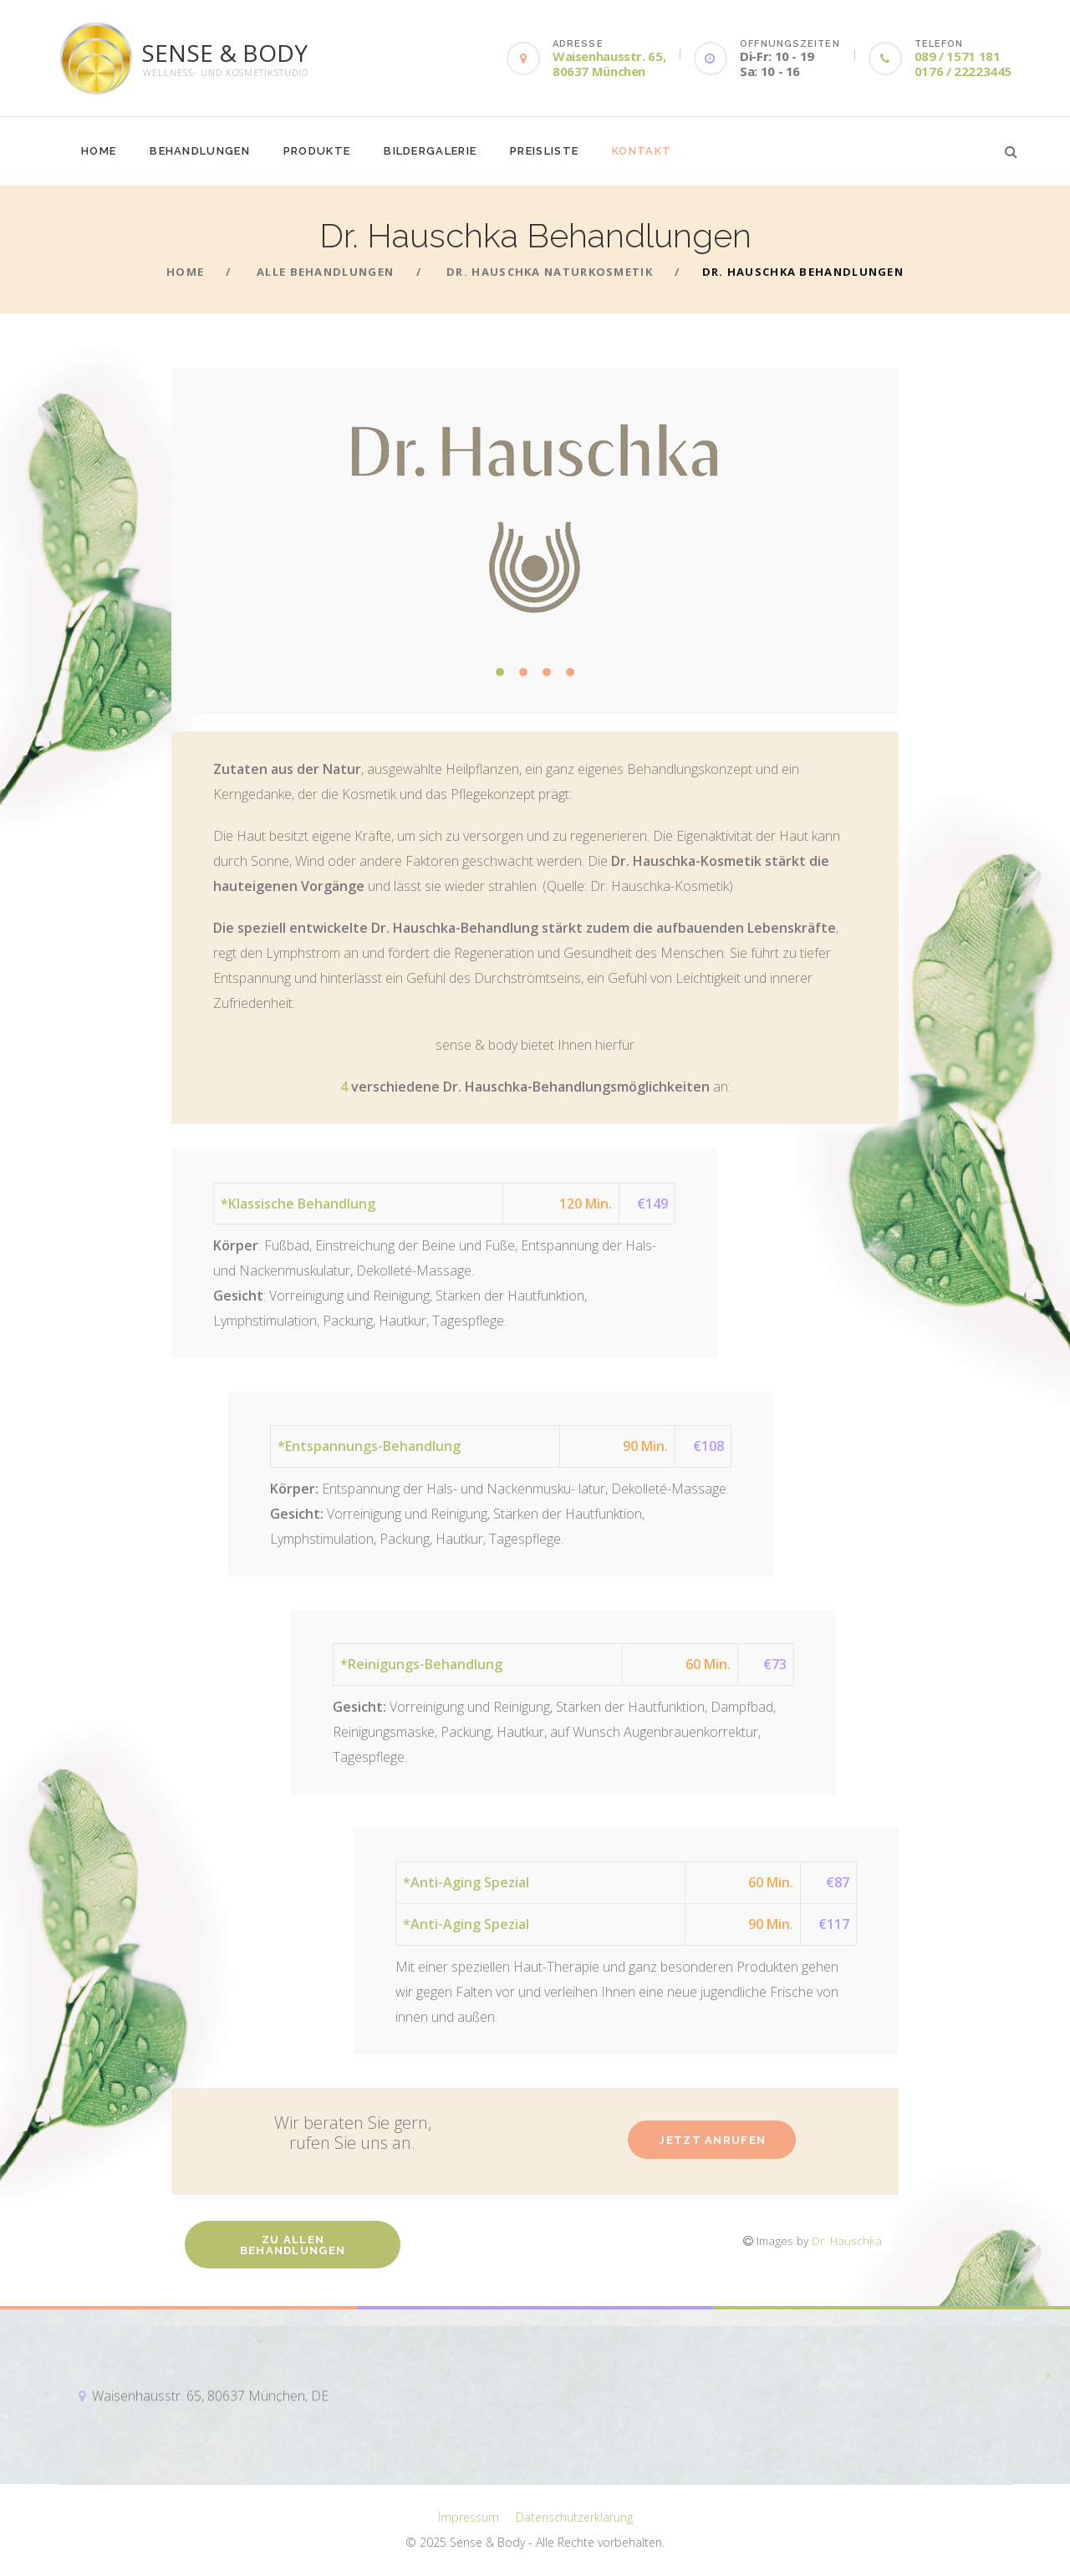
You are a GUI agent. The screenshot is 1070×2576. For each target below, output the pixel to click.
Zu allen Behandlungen (293, 2245)
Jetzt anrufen (712, 2140)
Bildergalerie (430, 151)
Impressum (468, 2517)
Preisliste (544, 151)
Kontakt (641, 151)
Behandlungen (200, 151)
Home (98, 151)
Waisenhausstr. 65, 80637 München (609, 63)
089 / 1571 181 (958, 56)
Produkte (316, 151)
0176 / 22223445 (963, 71)
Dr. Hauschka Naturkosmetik (549, 271)
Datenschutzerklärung (574, 2517)
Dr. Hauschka (847, 2240)
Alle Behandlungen (325, 271)
